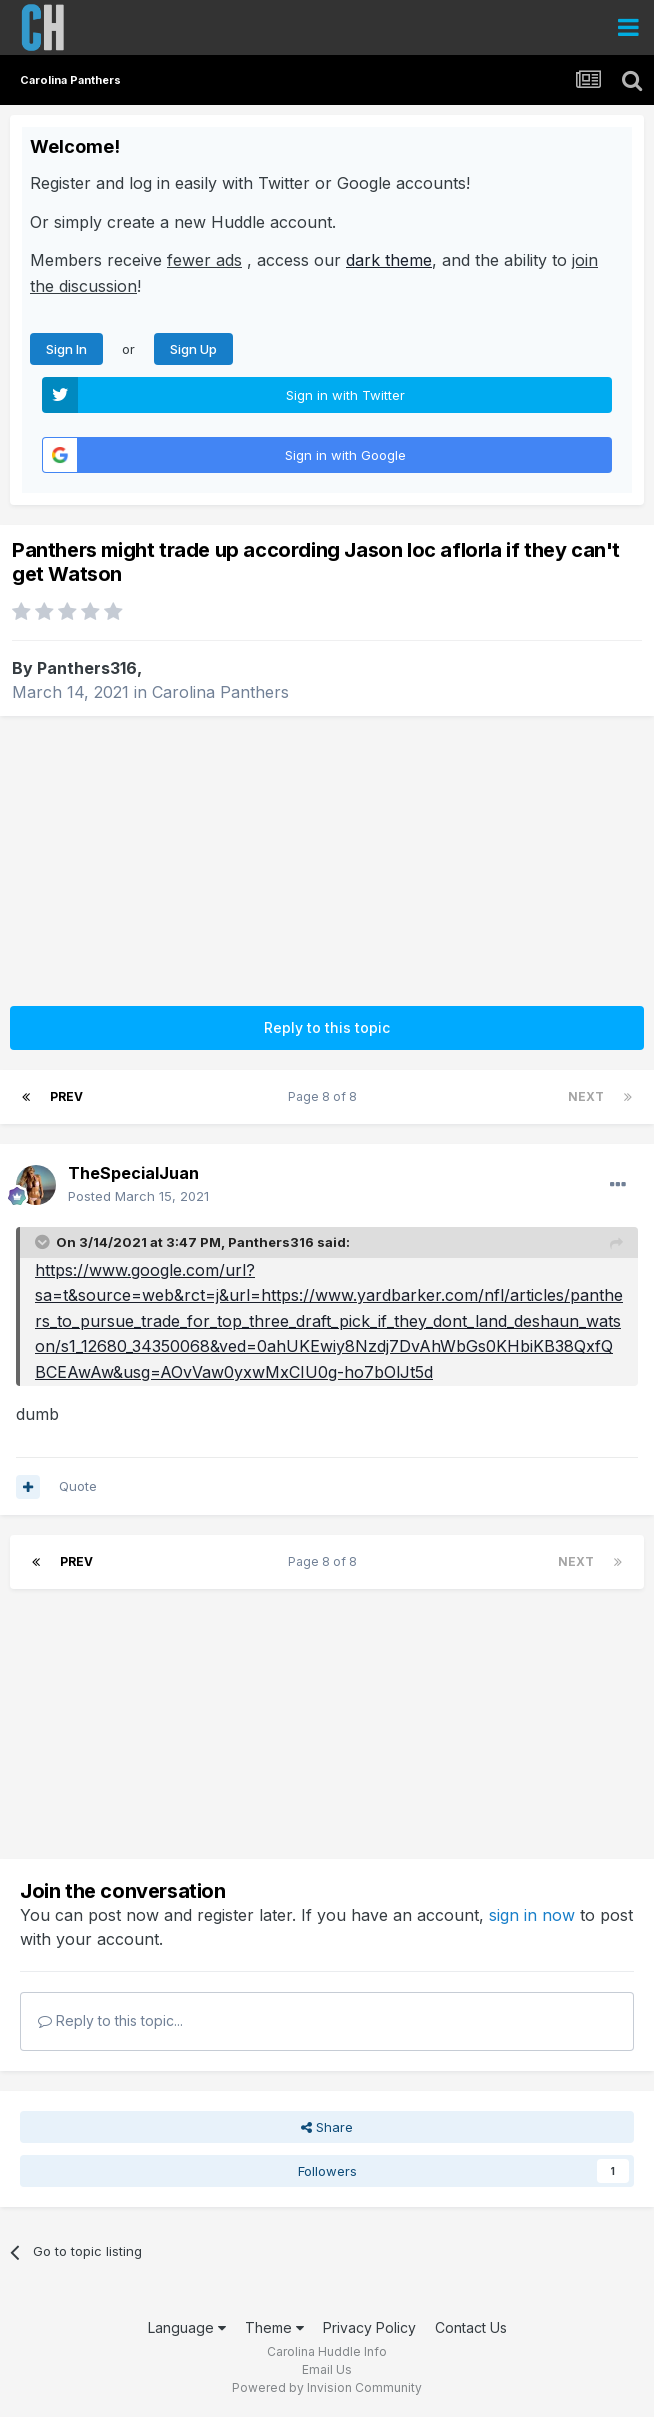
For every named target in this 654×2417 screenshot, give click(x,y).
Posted (138, 1196)
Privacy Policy (369, 2327)
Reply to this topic (327, 1027)
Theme (274, 2327)
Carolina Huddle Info (327, 2351)
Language (187, 2327)
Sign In (66, 349)
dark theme (389, 260)
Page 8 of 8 (325, 1096)
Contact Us (471, 2327)
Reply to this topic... (110, 2020)
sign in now (532, 1915)
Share (327, 2127)
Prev (66, 1096)
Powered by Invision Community (327, 2387)
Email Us (327, 2369)
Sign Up (193, 349)
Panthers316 (87, 668)
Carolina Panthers (220, 692)
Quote (78, 1486)
